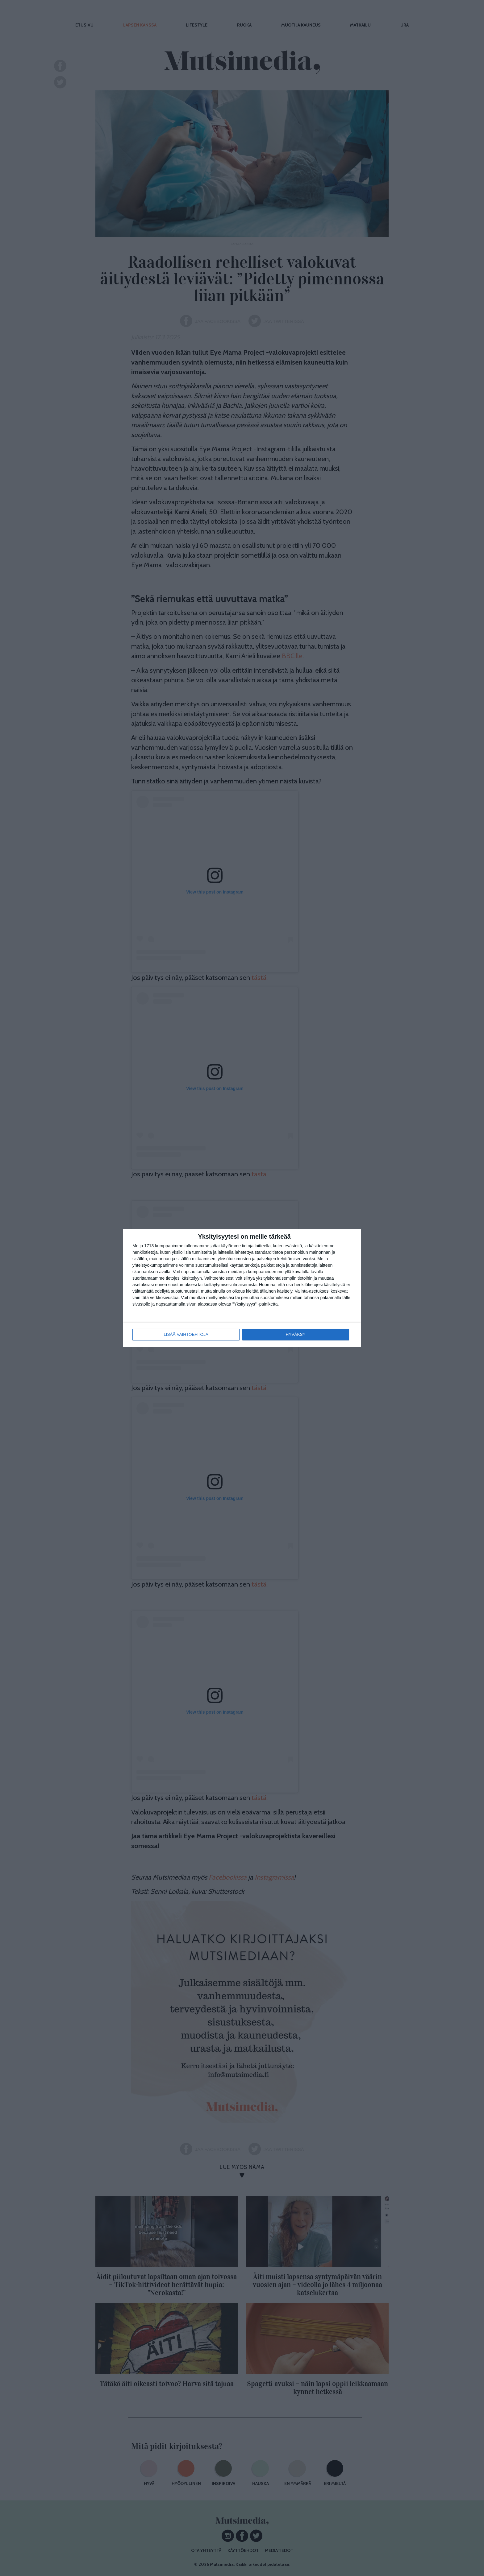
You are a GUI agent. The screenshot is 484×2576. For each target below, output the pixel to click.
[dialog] (242, 1288)
